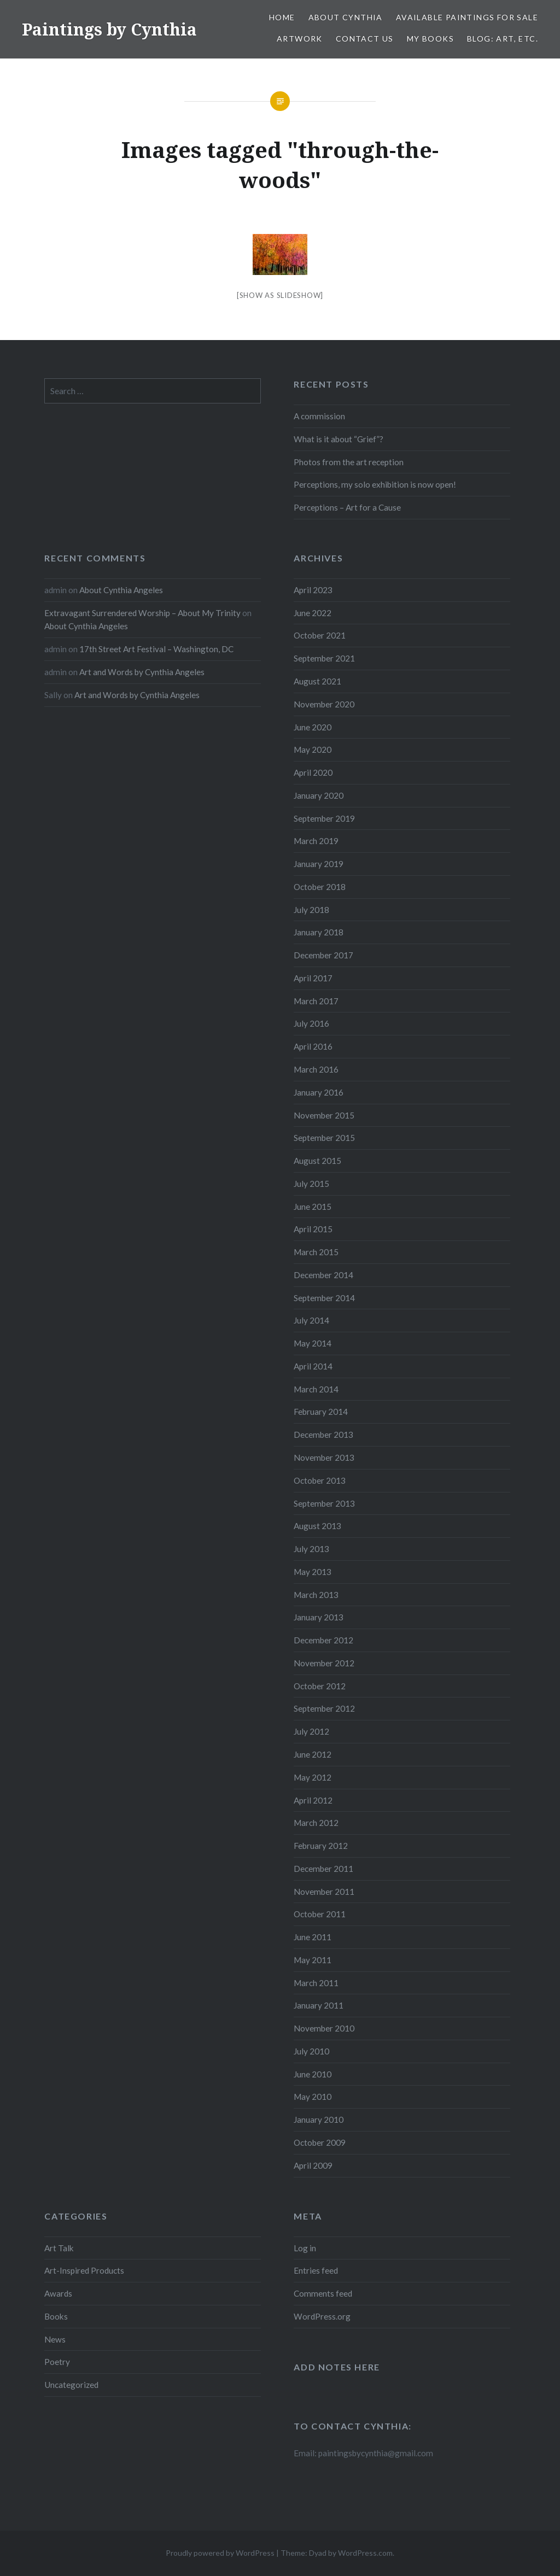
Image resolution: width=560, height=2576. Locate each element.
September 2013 (324, 1503)
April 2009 (313, 2165)
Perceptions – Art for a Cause (347, 507)
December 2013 (323, 1434)
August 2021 (317, 681)
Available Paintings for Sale (467, 17)
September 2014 (324, 1298)
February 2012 (321, 1846)
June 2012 (312, 1754)
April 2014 (313, 1366)
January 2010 (318, 2119)
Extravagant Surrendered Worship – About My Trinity (142, 613)
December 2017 (323, 955)
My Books (430, 38)
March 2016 (316, 1069)
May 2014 (312, 1343)
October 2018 (320, 887)
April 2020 (313, 772)
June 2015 (312, 1206)
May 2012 (312, 1777)
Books (56, 2316)
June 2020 (312, 727)
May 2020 (312, 749)
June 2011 (312, 1937)
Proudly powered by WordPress (220, 2552)
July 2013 (311, 1549)
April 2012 (313, 1800)
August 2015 (317, 1161)
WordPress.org (322, 2316)
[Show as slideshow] (280, 295)
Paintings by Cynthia (109, 29)
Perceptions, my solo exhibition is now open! (375, 484)
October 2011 (320, 1914)
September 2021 (324, 658)
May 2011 (312, 1960)
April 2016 (313, 1046)
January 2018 (318, 932)
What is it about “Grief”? (338, 439)
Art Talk (59, 2248)
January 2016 (318, 1092)
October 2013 (320, 1480)
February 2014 (321, 1411)
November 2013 (324, 1457)
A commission (319, 416)
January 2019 (318, 864)
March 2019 (316, 841)
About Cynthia (345, 17)
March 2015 (316, 1252)
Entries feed (316, 2270)
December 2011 (323, 1869)
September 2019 (324, 818)
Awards (58, 2293)
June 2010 (312, 2074)
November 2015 (324, 1115)
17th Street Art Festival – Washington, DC (156, 649)
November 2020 (324, 704)
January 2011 (318, 2005)
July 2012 (311, 1731)
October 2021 (320, 635)
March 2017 (316, 1001)
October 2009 (320, 2142)
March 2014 (316, 1389)
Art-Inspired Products (84, 2270)
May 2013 (312, 1572)
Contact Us (365, 38)
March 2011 (316, 1983)
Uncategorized (71, 2385)
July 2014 (311, 1320)
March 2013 (316, 1595)
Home (282, 17)
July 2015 (311, 1184)
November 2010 (324, 2028)
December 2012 (323, 1640)
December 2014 (323, 1275)
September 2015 (324, 1138)
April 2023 (313, 590)
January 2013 (318, 1617)
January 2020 (318, 795)
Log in (305, 2248)
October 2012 (320, 1686)
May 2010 (312, 2096)
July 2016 (311, 1023)
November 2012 (324, 1663)
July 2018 (311, 910)
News (55, 2339)
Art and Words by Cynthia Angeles (142, 672)
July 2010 (311, 2051)
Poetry (57, 2362)
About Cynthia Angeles (121, 590)
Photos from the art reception (349, 462)
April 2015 (313, 1229)
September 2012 (324, 1708)
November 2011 (324, 1891)
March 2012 (316, 1823)
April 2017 (313, 978)
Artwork (300, 38)
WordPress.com (365, 2552)
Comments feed (323, 2293)
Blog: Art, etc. (502, 38)
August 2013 (317, 1526)
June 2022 (312, 613)
